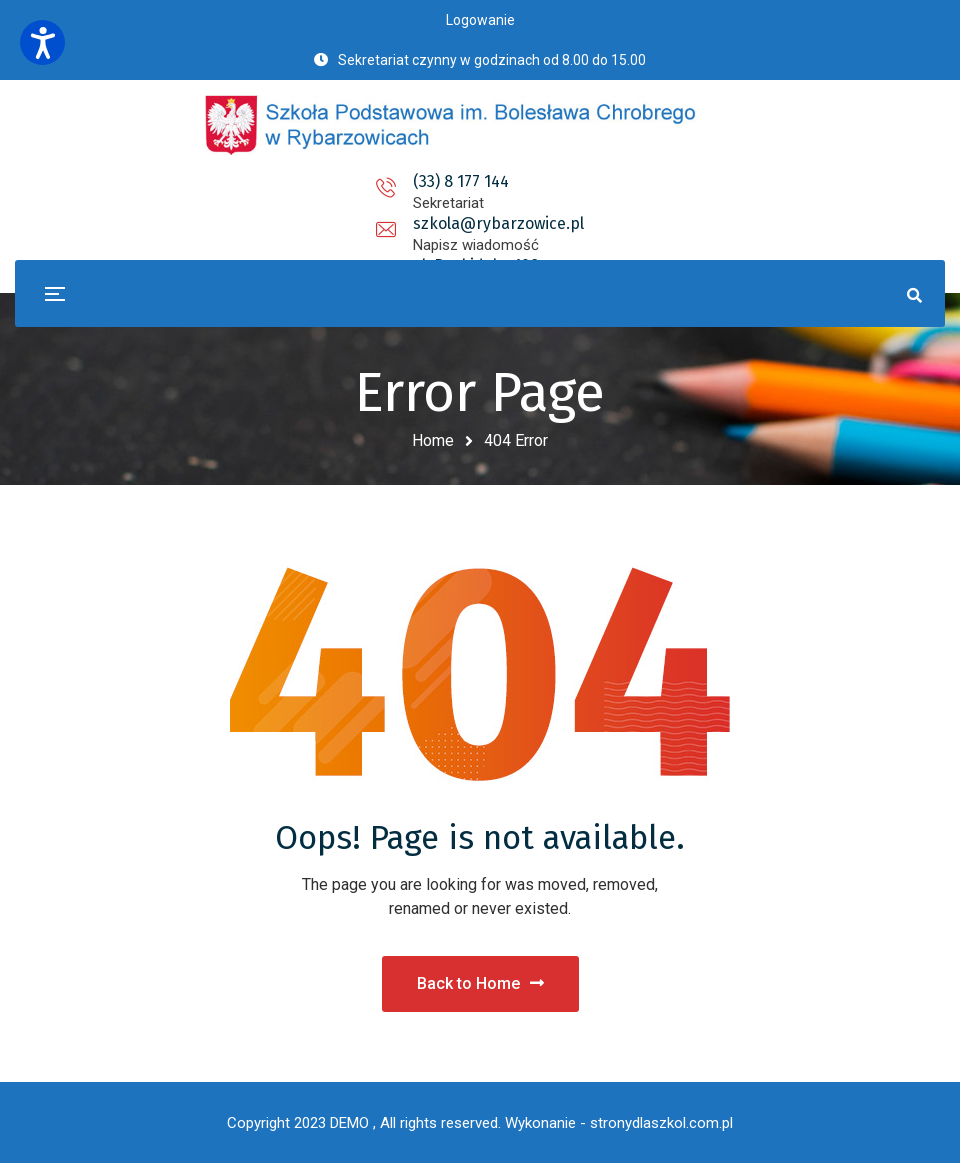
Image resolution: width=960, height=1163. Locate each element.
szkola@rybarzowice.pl (479, 181)
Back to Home (480, 983)
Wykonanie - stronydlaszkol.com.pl (619, 1123)
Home (433, 440)
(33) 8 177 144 (285, 181)
